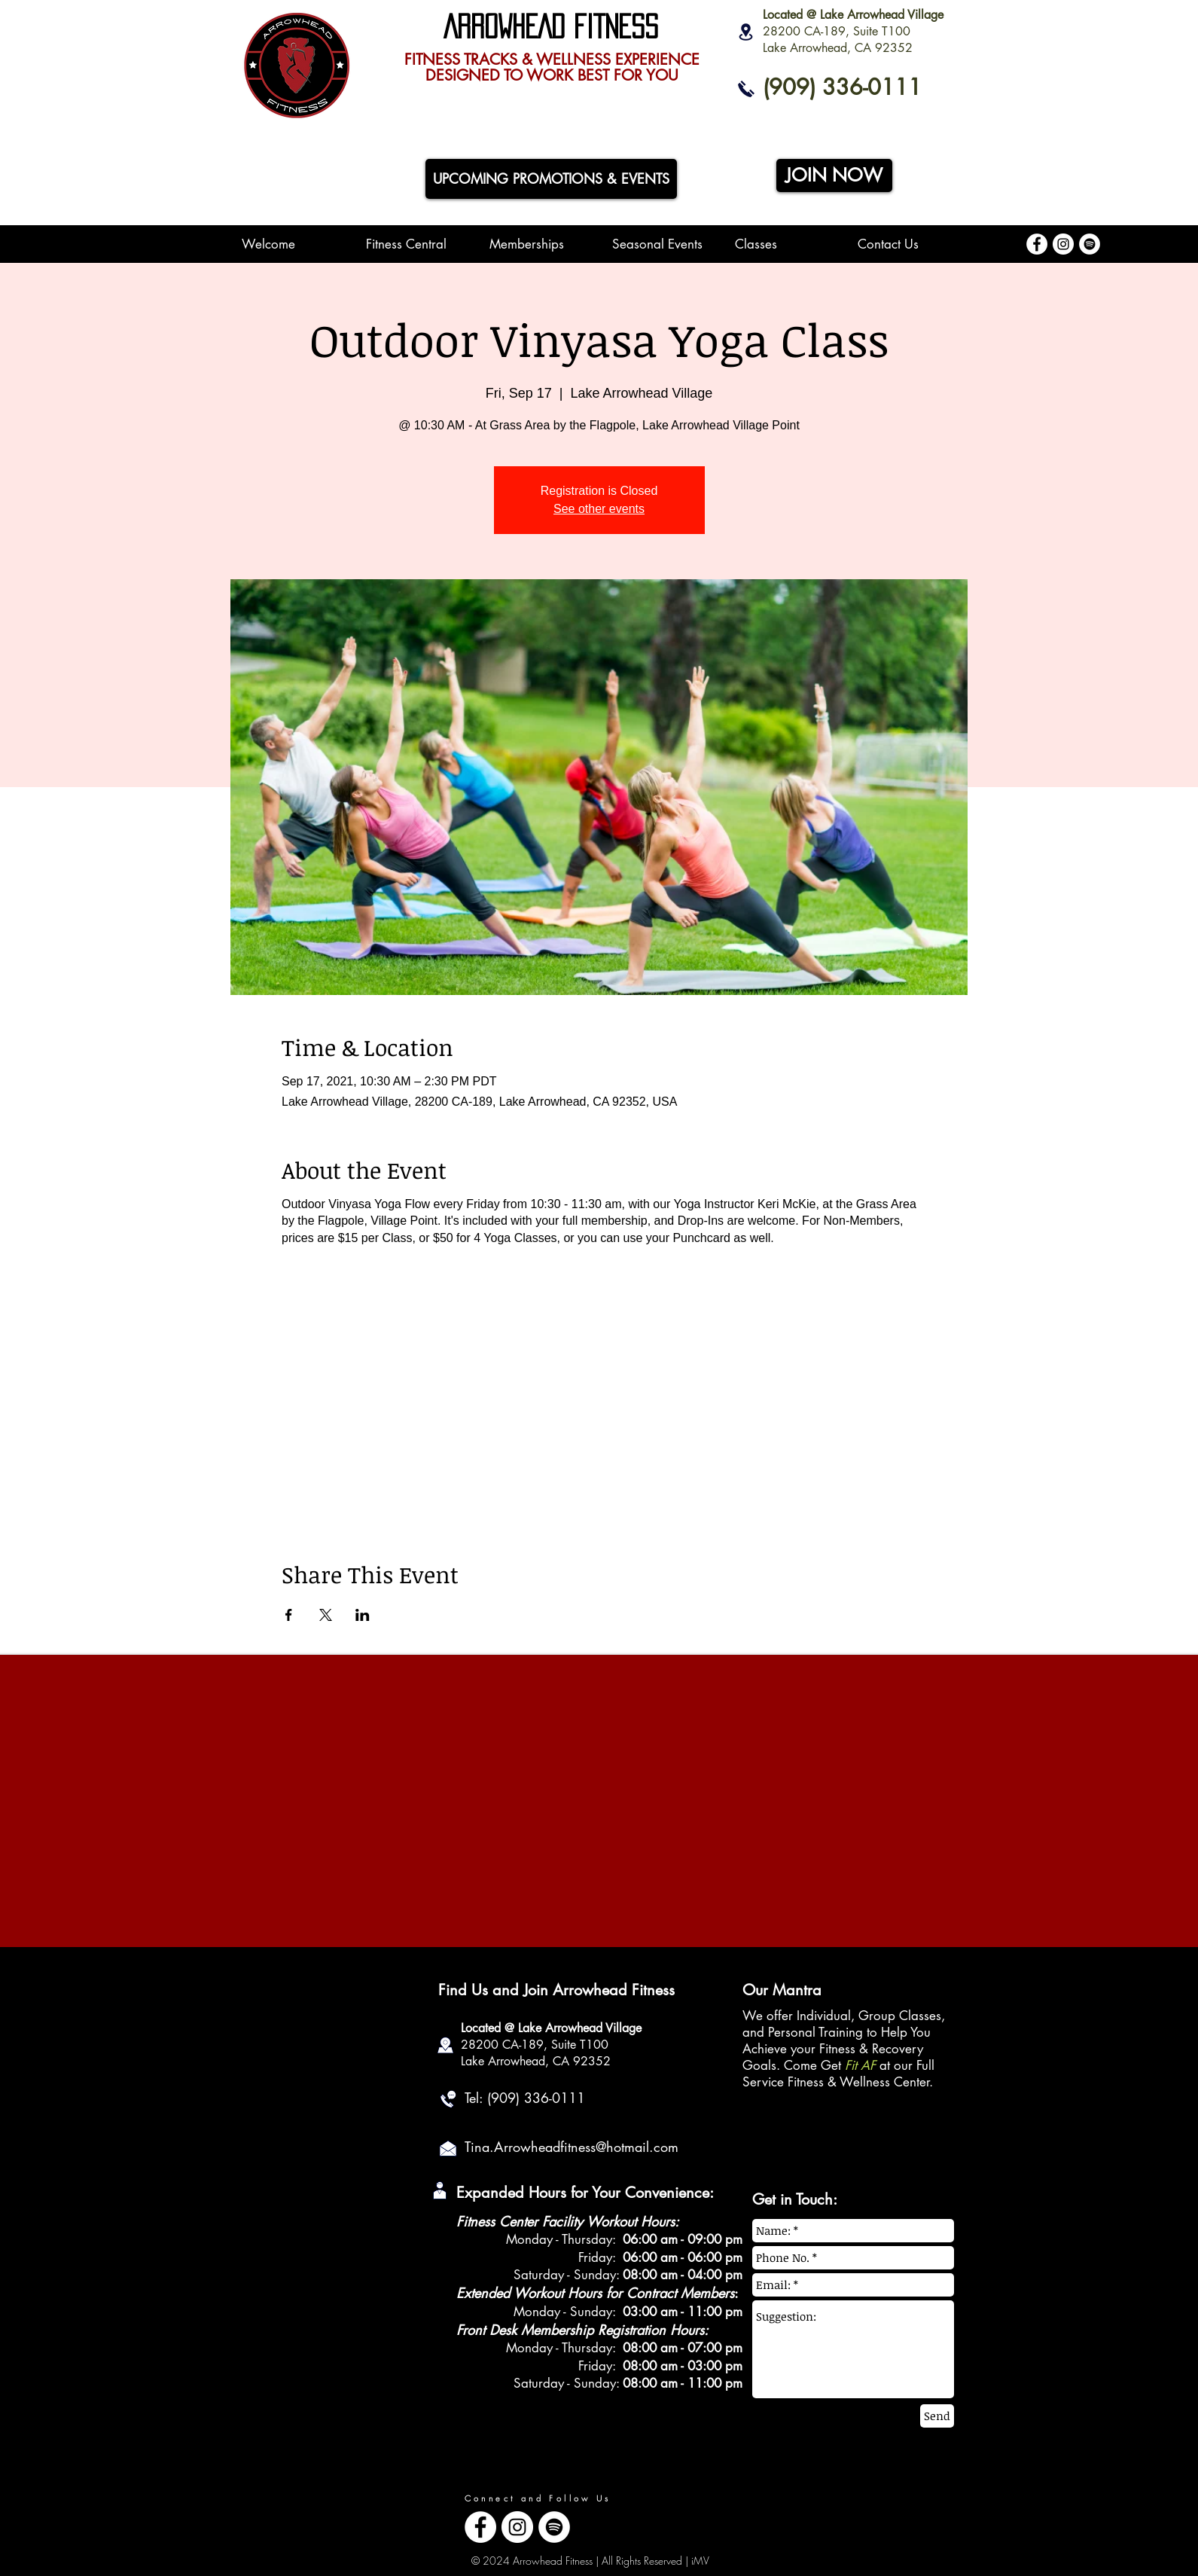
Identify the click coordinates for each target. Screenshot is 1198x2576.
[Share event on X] (326, 1615)
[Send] (937, 2416)
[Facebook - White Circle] (1036, 244)
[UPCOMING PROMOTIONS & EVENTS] (551, 179)
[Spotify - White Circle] (1089, 244)
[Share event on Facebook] (289, 1615)
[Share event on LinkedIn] (362, 1615)
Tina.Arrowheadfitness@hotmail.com (571, 2147)
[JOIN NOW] (834, 175)
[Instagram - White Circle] (1063, 244)
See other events (599, 508)
